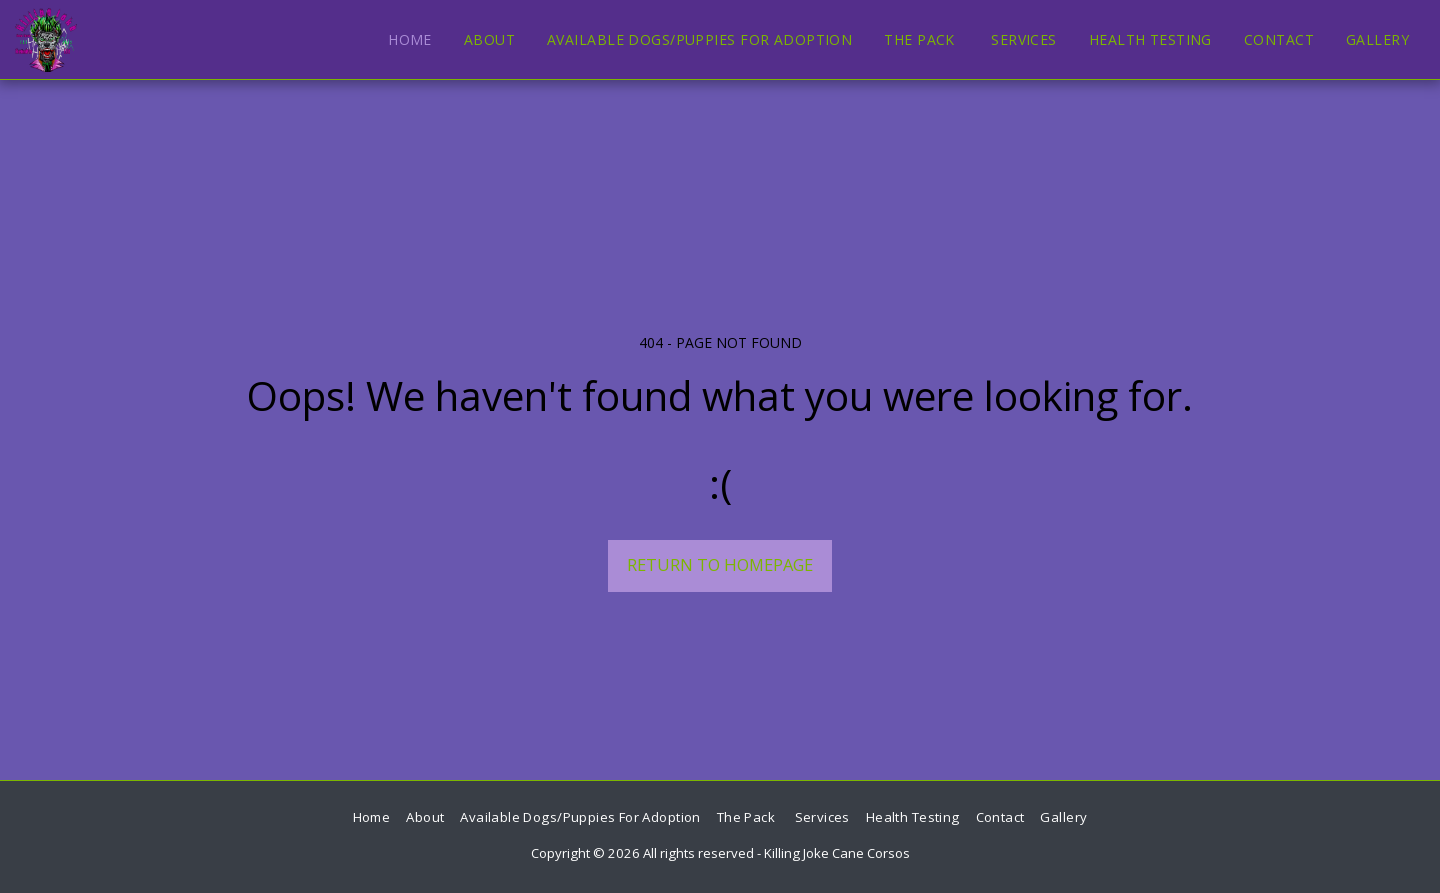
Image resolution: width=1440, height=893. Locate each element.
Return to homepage (720, 564)
